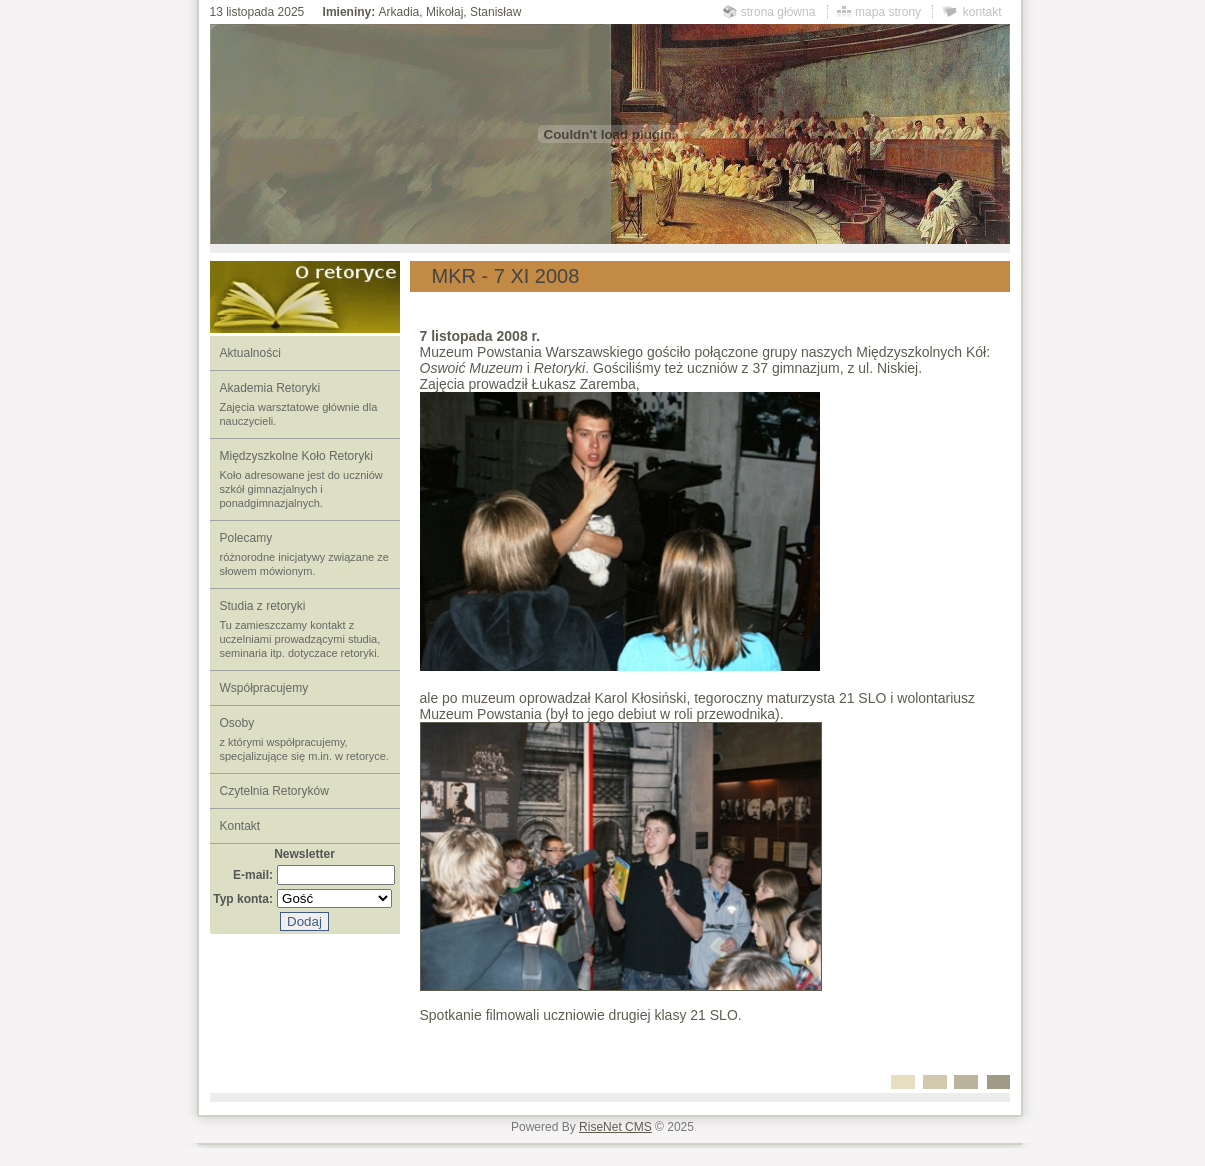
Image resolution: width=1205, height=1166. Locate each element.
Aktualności (250, 353)
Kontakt (240, 826)
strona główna (778, 12)
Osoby (304, 739)
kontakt (982, 12)
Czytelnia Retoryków (274, 791)
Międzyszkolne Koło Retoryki (301, 479)
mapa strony (888, 12)
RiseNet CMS (615, 1127)
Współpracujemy (264, 688)
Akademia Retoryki (299, 404)
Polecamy (304, 554)
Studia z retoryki (300, 629)
